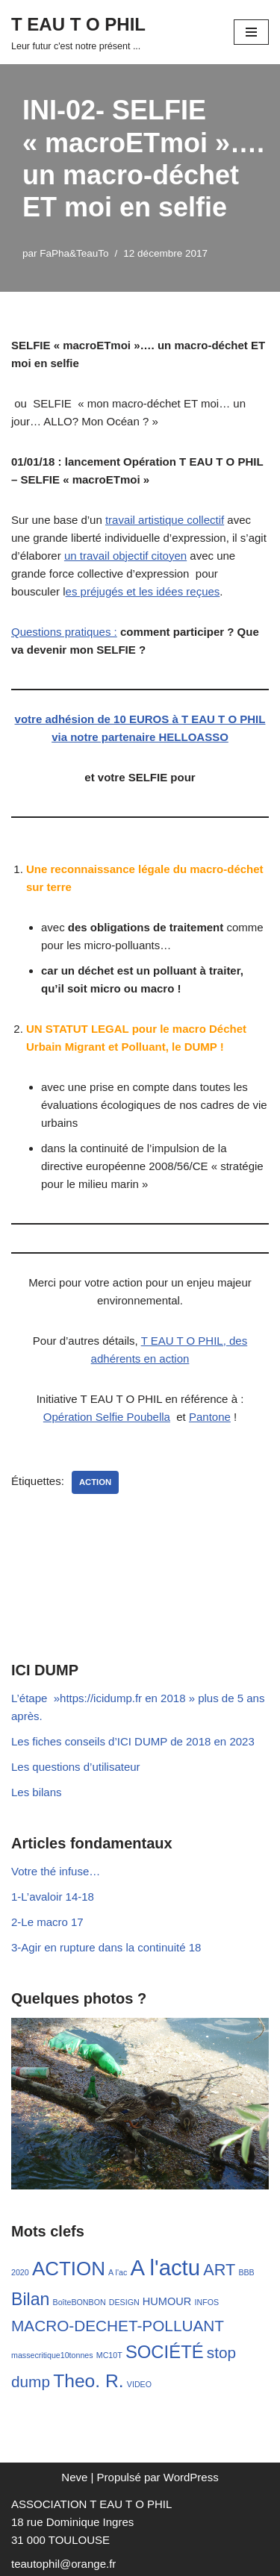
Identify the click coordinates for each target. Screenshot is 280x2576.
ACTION (95, 1482)
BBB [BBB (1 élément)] (246, 2272)
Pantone (210, 1416)
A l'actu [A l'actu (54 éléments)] (165, 2267)
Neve (74, 2477)
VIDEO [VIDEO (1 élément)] (139, 2384)
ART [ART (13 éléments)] (219, 2269)
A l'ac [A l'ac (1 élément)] (117, 2272)
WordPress (191, 2477)
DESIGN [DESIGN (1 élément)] (124, 2302)
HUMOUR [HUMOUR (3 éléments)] (167, 2301)
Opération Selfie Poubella (106, 1416)
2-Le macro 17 (47, 1922)
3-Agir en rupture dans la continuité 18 (106, 1947)
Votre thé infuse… (55, 1871)
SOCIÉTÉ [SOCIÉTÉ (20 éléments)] (164, 2352)
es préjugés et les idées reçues (143, 591)
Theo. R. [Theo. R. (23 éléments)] (88, 2381)
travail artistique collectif (164, 519)
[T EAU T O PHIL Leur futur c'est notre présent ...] (78, 32)
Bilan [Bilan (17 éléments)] (30, 2299)
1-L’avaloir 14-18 (52, 1896)
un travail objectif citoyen (125, 555)
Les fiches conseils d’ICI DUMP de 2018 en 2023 (133, 1741)
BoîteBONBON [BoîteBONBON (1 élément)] (79, 2302)
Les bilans (36, 1792)
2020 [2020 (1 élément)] (20, 2272)
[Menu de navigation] (251, 32)
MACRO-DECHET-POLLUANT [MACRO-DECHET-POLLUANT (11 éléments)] (117, 2325)
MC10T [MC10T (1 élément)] (109, 2355)
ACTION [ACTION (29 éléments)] (68, 2268)
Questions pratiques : (64, 631)
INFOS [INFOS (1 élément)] (206, 2302)
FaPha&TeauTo (74, 253)
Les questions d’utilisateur (75, 1766)
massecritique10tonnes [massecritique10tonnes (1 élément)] (52, 2355)
